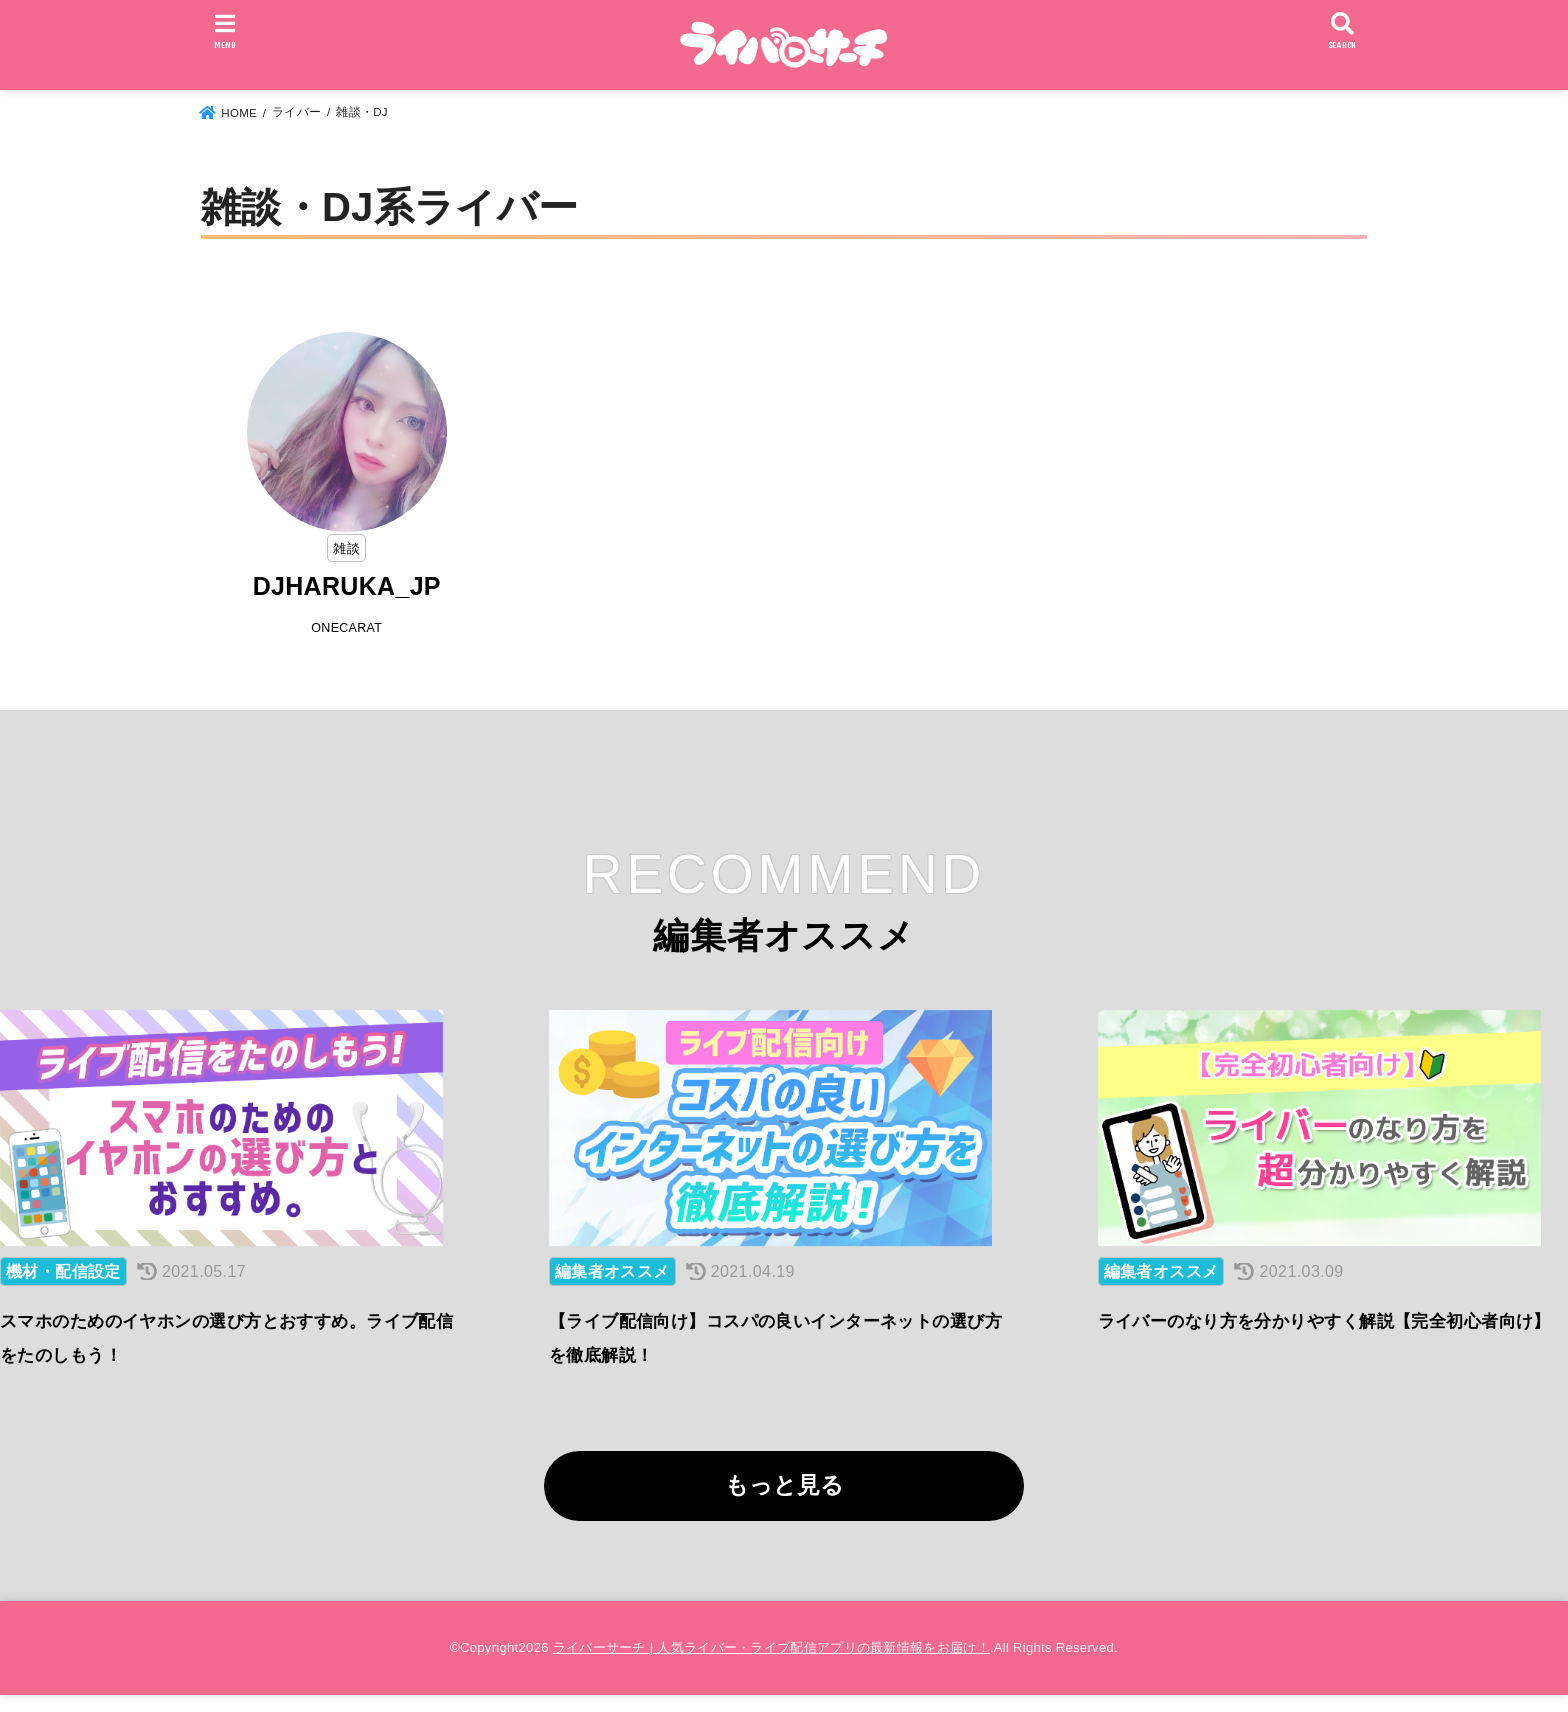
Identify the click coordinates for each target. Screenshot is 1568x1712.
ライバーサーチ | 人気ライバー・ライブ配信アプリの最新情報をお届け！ (771, 1663)
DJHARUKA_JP (346, 587)
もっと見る (784, 1501)
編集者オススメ (612, 1288)
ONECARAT (347, 629)
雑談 (346, 548)
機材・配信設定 (63, 1288)
